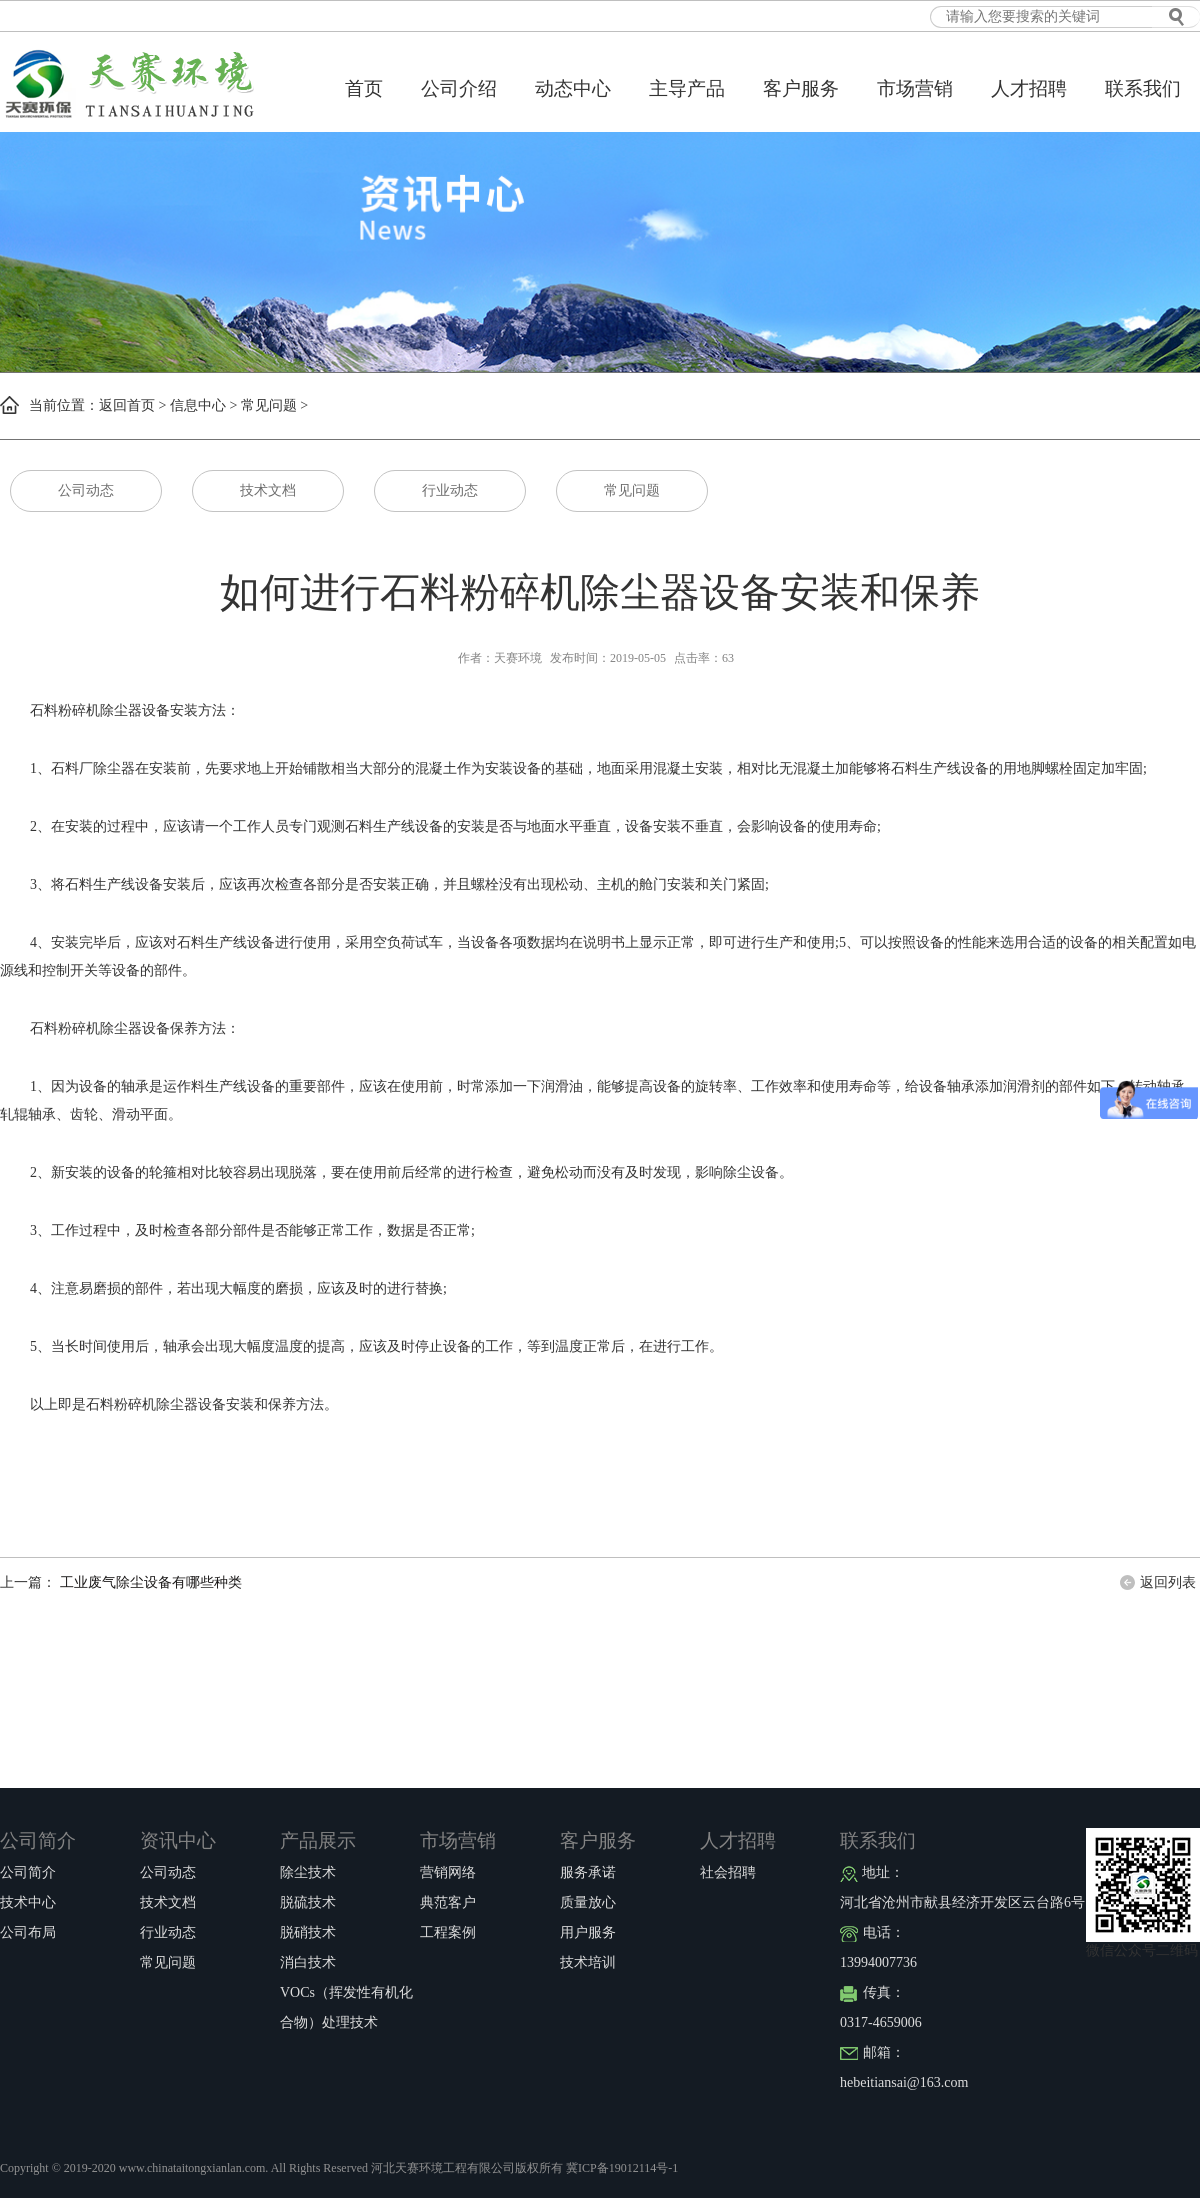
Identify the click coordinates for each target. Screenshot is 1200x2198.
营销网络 (448, 1872)
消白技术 (308, 1962)
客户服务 (801, 88)
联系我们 (1143, 88)
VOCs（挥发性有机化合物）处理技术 (346, 1996)
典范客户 (448, 1902)
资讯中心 (178, 1840)
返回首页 (127, 405)
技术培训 (588, 1962)
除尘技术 (308, 1872)
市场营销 (915, 88)
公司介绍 (459, 88)
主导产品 (687, 88)
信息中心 (198, 405)
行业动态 (450, 490)
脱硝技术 (308, 1932)
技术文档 (268, 490)
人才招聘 (1029, 88)
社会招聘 (728, 1872)
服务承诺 (588, 1872)
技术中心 (28, 1902)
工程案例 (448, 1932)
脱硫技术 (308, 1902)
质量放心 (588, 1902)
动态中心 (573, 88)
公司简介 (38, 1840)
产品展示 (318, 1840)
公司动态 (86, 490)
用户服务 (588, 1932)
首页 (364, 88)
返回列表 (1168, 1582)
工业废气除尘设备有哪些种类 (149, 1582)
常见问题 (269, 405)
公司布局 (28, 1932)
